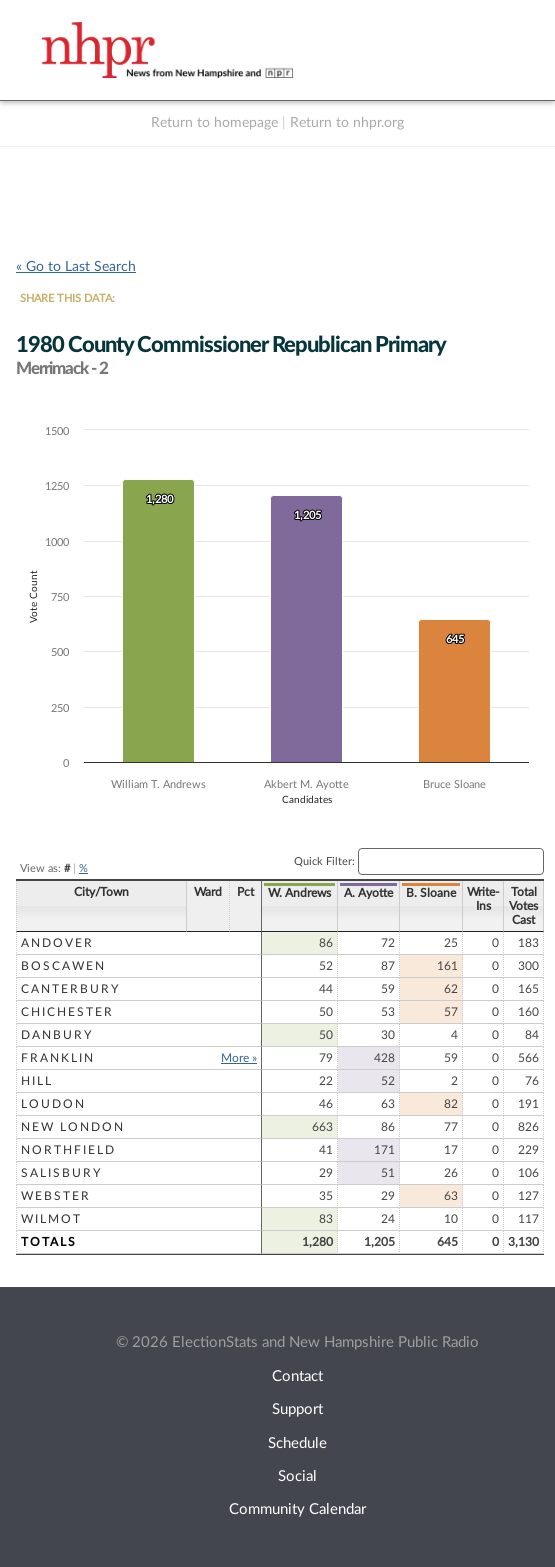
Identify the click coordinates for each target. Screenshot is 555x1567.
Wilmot (51, 1219)
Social (297, 1476)
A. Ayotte (363, 893)
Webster (56, 1196)
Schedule (297, 1443)
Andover (57, 943)
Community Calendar (297, 1509)
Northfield (68, 1150)
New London (73, 1127)
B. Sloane (426, 893)
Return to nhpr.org (347, 123)
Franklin (58, 1058)
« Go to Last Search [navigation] (76, 267)
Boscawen (63, 966)
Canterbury (70, 989)
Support (297, 1409)
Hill (37, 1081)
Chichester (67, 1012)
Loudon (53, 1104)
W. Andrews (294, 893)
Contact (297, 1376)
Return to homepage (214, 123)
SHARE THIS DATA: (67, 298)
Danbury (57, 1035)
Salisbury (61, 1173)
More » (234, 1058)
